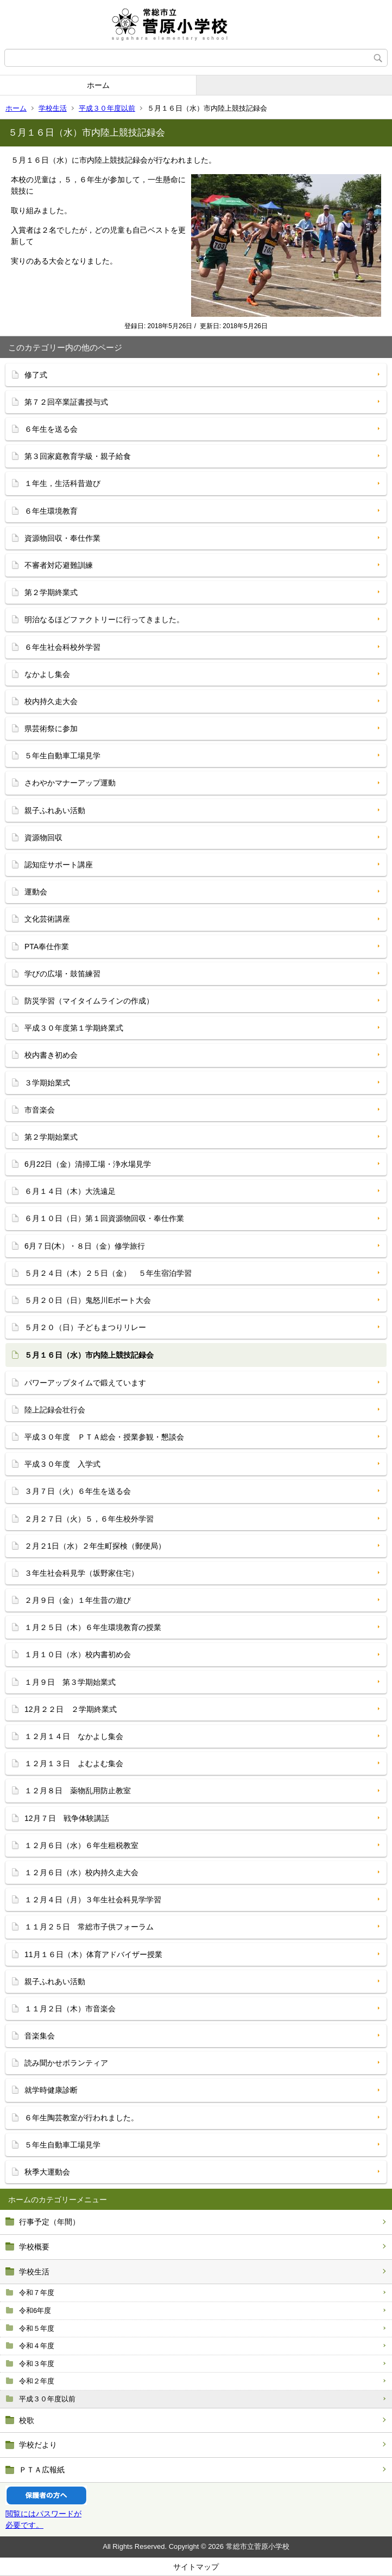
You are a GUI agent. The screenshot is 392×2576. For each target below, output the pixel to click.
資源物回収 (43, 837)
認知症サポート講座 (58, 864)
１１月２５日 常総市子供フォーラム (89, 1926)
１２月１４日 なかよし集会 (73, 1736)
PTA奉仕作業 (46, 946)
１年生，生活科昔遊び (62, 483)
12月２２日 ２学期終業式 (70, 1709)
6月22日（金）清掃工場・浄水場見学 (87, 1164)
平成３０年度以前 (107, 108)
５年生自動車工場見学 (62, 755)
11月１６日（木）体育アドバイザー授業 (93, 1954)
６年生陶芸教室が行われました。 (81, 2117)
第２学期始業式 (51, 1137)
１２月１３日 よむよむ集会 (73, 1763)
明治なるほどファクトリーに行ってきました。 (104, 619)
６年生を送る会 (51, 429)
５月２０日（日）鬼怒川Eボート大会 (87, 1300)
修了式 (35, 374)
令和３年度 (36, 2364)
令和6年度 (35, 2310)
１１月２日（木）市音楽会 (70, 2008)
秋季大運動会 (47, 2172)
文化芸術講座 (47, 919)
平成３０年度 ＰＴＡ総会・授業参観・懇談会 (104, 1437)
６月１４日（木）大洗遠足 (70, 1191)
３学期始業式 (47, 1082)
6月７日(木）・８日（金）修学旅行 (84, 1246)
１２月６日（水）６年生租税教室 (81, 1845)
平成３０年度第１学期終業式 (73, 1028)
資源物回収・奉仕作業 (62, 538)
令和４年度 (36, 2346)
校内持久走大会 (51, 701)
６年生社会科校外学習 (62, 647)
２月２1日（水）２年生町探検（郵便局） (95, 1546)
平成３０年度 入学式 (62, 1464)
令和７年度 (36, 2293)
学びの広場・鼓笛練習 (62, 973)
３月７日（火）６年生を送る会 (77, 1491)
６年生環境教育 (51, 511)
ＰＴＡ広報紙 (42, 2469)
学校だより (38, 2444)
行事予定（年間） (49, 2221)
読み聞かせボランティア (66, 2063)
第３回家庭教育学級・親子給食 (77, 456)
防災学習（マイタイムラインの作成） (89, 1000)
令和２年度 (36, 2381)
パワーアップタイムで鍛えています (85, 1382)
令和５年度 (36, 2328)
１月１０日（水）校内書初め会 (77, 1654)
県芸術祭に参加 (51, 728)
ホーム (98, 85)
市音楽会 (39, 1109)
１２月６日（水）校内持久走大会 (81, 1872)
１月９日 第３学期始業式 (70, 1682)
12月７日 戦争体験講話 (66, 1818)
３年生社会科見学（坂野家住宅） (81, 1573)
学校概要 (34, 2246)
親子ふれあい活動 (54, 810)
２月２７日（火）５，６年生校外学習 (89, 1518)
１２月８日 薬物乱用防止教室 (77, 1790)
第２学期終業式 (51, 592)
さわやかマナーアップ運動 (70, 782)
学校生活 (53, 108)
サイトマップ (196, 2566)
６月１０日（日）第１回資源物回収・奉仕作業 (104, 1218)
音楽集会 (39, 2035)
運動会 (35, 891)
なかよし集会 (47, 674)
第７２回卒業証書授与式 (66, 402)
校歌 (26, 2420)
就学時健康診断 (51, 2090)
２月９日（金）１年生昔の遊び (77, 1600)
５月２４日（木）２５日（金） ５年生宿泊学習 (108, 1273)
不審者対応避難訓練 (58, 565)
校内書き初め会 (51, 1055)
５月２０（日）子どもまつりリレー (85, 1327)
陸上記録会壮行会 (54, 1409)
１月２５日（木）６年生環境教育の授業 (92, 1627)
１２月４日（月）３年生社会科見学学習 (92, 1899)
